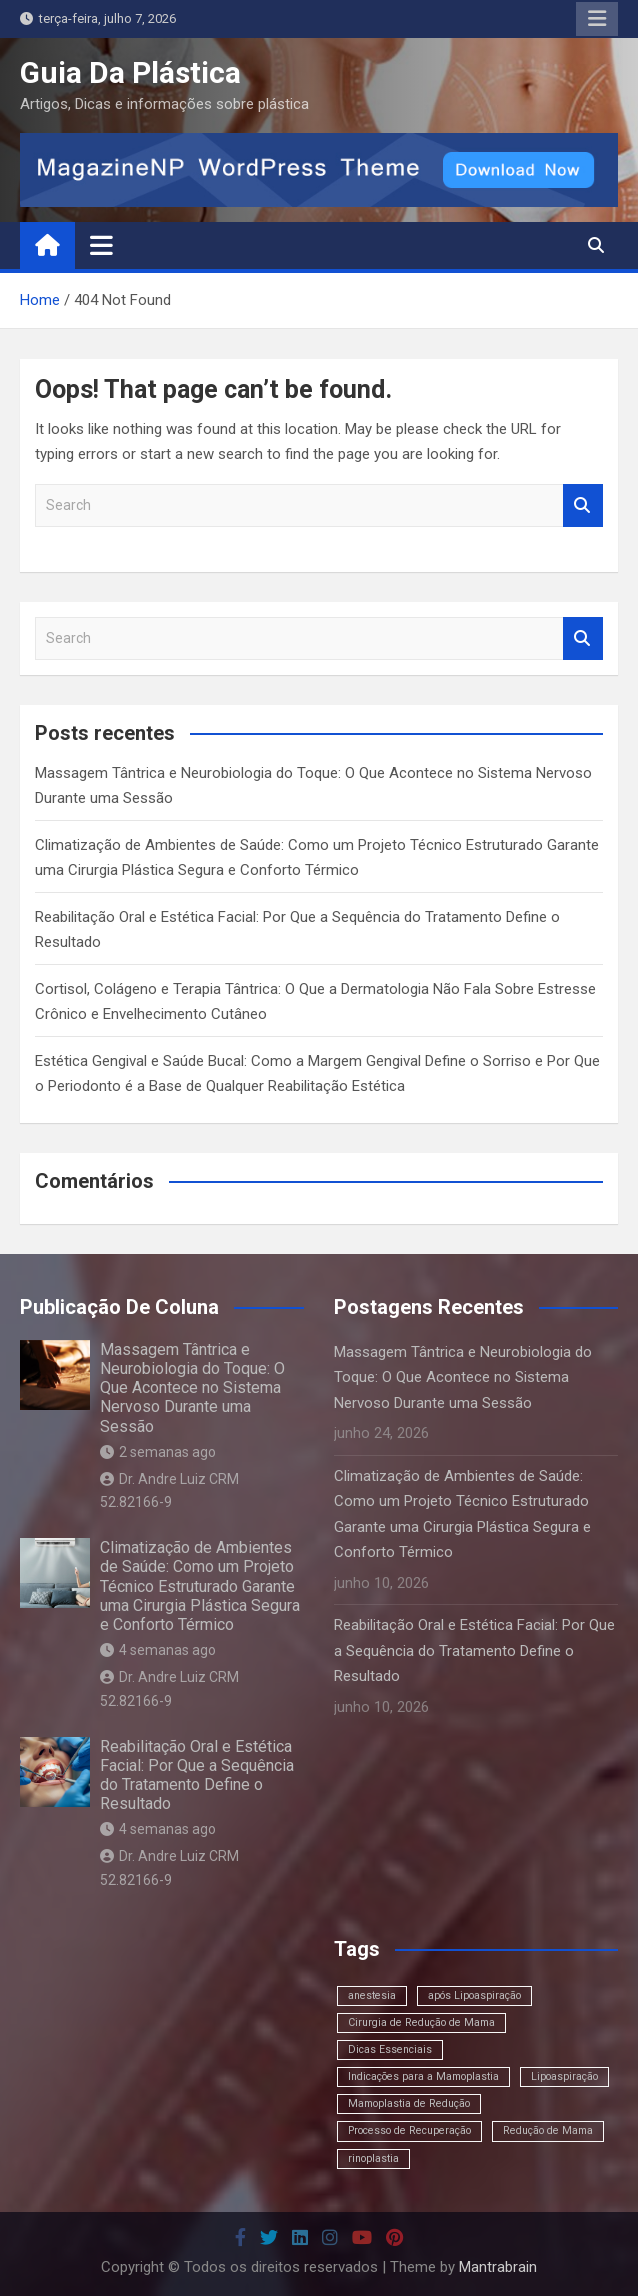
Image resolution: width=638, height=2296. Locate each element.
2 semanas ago (158, 1452)
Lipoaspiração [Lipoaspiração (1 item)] (564, 2076)
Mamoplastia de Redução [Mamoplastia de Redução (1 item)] (409, 2103)
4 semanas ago (158, 1650)
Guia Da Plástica (130, 72)
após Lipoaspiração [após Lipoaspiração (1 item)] (474, 1995)
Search (583, 505)
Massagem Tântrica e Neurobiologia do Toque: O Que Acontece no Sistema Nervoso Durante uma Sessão (192, 1388)
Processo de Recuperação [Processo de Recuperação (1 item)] (409, 2130)
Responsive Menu (597, 19)
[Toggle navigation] (101, 245)
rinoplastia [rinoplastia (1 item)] (373, 2158)
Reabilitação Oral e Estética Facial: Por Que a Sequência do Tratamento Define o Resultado (197, 1775)
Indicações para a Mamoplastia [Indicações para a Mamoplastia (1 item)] (423, 2076)
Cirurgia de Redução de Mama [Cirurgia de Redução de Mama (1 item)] (421, 2022)
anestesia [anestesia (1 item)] (372, 1995)
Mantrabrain (498, 2267)
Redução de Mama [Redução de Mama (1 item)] (548, 2130)
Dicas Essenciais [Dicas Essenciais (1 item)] (390, 2049)
